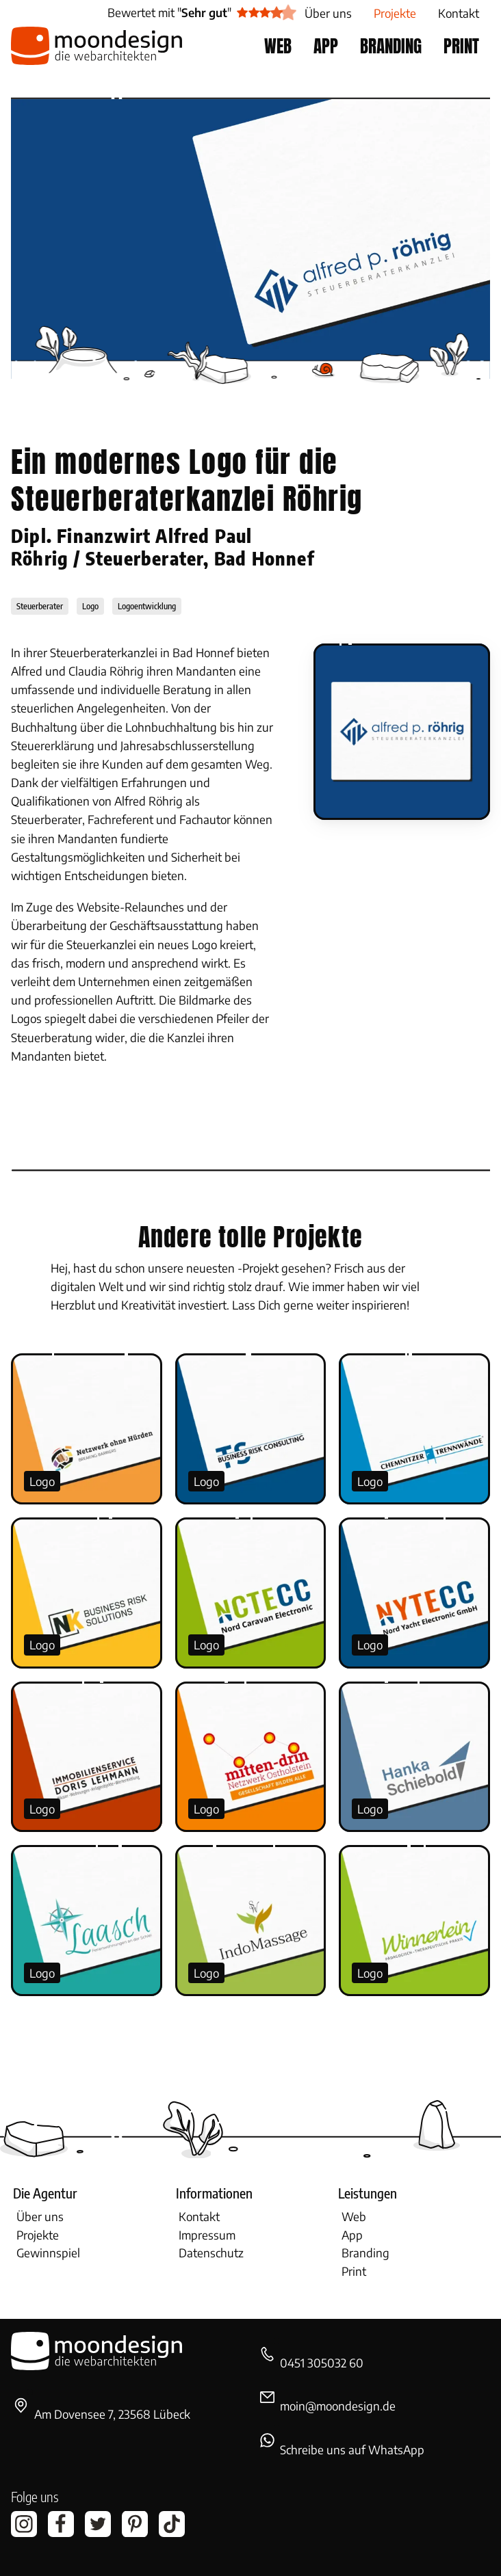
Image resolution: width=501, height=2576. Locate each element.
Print (354, 2271)
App (352, 2234)
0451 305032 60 (321, 2362)
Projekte (37, 2234)
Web (354, 2216)
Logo (42, 1481)
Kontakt (199, 2216)
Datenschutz (211, 2252)
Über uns (40, 2216)
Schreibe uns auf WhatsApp (352, 2449)
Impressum (207, 2234)
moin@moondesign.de (338, 2405)
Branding (365, 2252)
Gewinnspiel (48, 2252)
